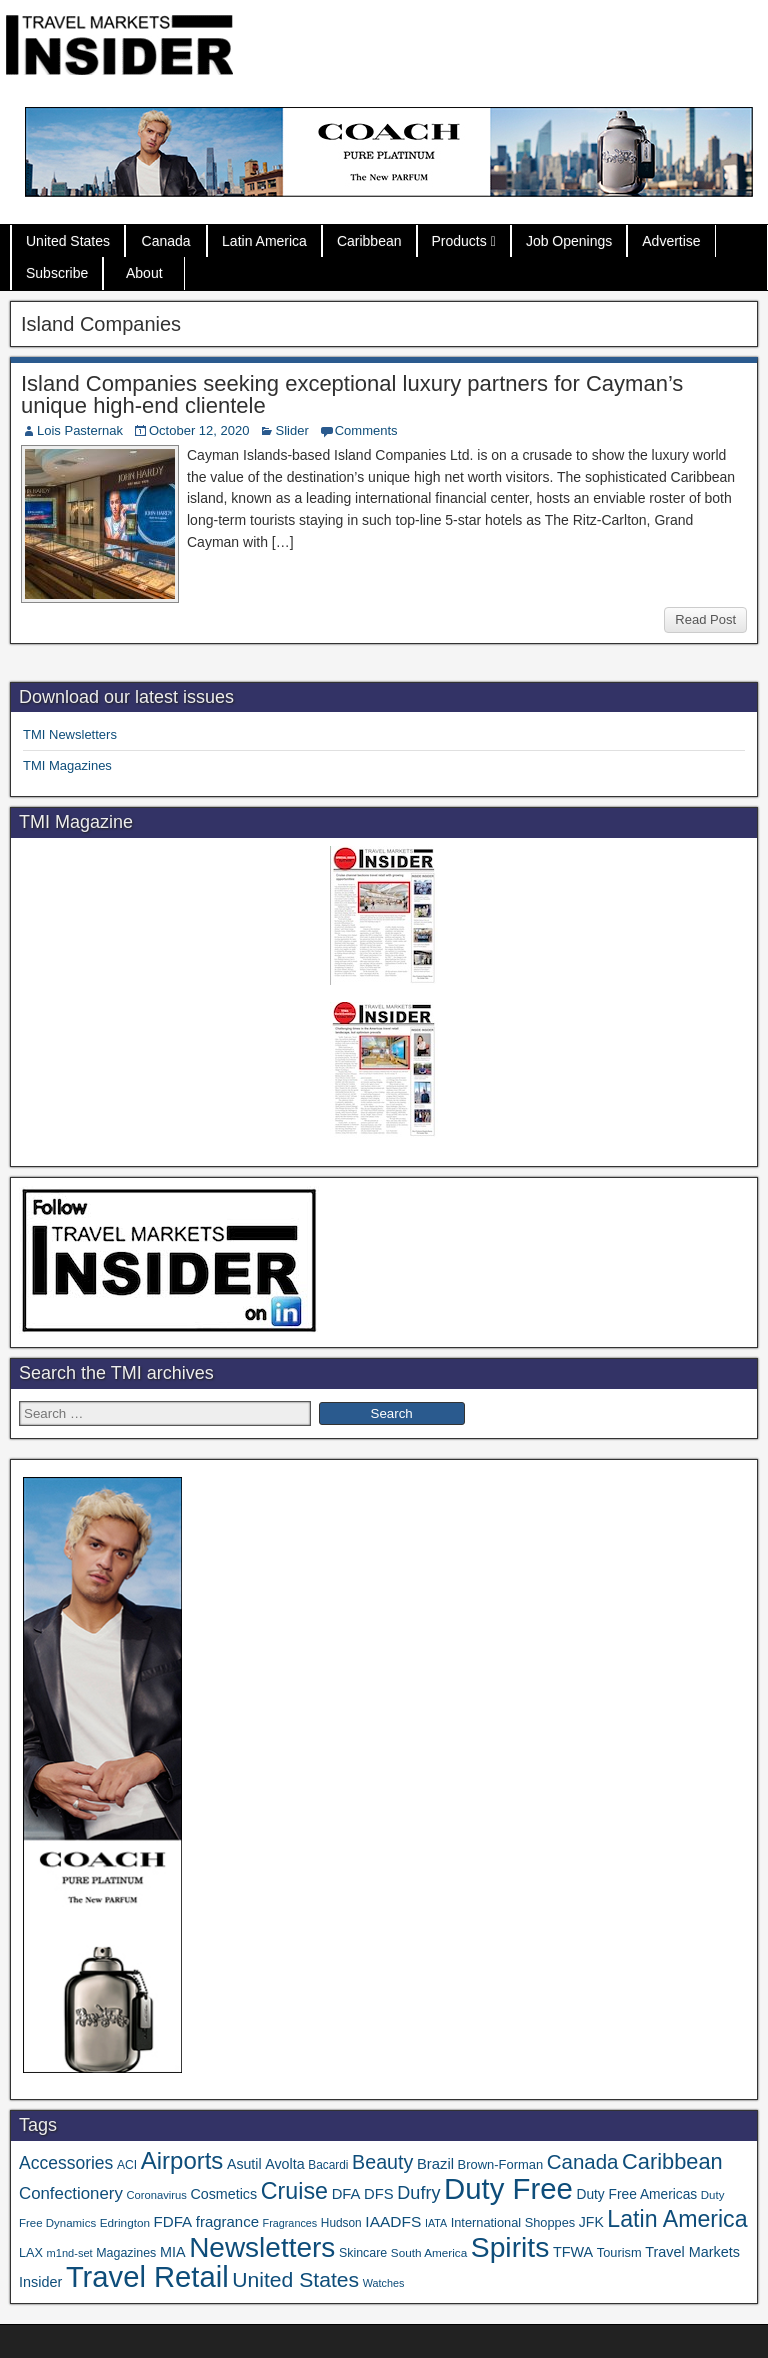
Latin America (264, 241)
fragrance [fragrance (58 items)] (227, 2221)
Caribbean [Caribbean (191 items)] (672, 2161)
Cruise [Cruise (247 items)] (294, 2191)
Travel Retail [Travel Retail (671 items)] (147, 2277)
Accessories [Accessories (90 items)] (66, 2163)
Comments (366, 430)
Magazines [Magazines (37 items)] (126, 2253)
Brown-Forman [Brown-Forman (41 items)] (501, 2164)
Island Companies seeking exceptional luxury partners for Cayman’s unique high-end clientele (352, 394)
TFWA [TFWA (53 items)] (573, 2252)
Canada (166, 241)
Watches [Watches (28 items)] (384, 2283)
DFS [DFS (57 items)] (379, 2194)
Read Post (705, 619)
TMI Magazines (67, 765)
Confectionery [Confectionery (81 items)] (71, 2193)
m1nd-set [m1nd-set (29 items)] (70, 2253)
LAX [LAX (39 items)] (31, 2253)
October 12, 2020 (199, 430)
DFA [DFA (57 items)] (346, 2194)
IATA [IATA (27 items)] (436, 2223)
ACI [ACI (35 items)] (127, 2165)
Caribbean (369, 241)
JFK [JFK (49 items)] (591, 2222)
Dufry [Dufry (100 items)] (418, 2193)
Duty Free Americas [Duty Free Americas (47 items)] (636, 2194)
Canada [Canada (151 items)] (583, 2161)
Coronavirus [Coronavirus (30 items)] (156, 2195)
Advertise (671, 241)
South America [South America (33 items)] (429, 2252)
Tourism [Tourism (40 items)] (619, 2252)
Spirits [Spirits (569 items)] (510, 2247)
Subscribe (57, 273)
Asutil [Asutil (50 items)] (244, 2164)
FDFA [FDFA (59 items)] (173, 2221)
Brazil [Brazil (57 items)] (435, 2164)
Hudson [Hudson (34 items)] (341, 2223)
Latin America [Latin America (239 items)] (677, 2219)
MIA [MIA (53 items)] (173, 2252)
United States (68, 241)
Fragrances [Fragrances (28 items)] (290, 2223)
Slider (291, 430)
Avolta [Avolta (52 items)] (284, 2164)
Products (459, 241)
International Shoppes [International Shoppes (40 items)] (513, 2222)
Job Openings (569, 241)
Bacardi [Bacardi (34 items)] (328, 2165)
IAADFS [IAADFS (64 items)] (393, 2221)
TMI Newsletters (70, 734)
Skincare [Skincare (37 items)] (363, 2253)
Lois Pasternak (80, 430)
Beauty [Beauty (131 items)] (382, 2162)
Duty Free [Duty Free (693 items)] (508, 2188)
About (144, 273)
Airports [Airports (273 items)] (182, 2160)
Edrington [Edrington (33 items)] (125, 2222)
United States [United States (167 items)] (295, 2279)
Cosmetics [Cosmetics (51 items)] (223, 2194)
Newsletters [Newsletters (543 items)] (262, 2247)
